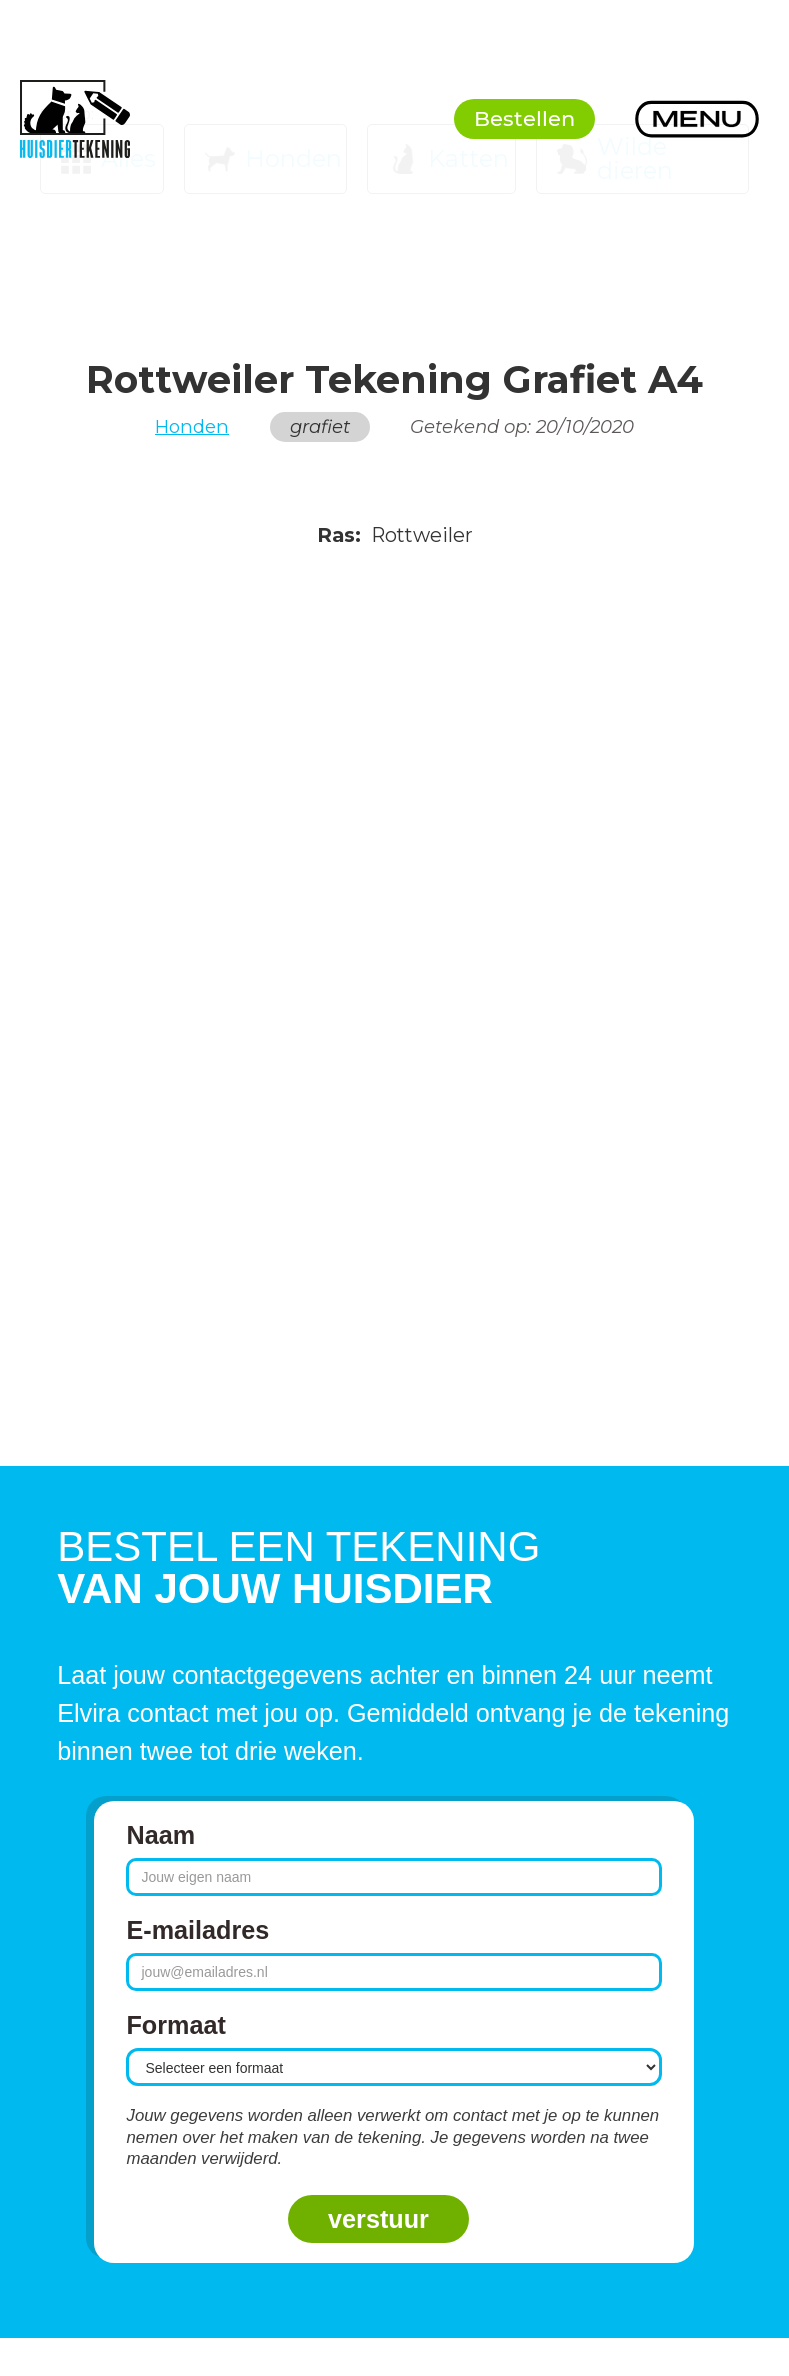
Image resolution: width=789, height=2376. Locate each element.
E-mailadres (197, 1930)
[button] (697, 119)
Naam (160, 1835)
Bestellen (524, 118)
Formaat (175, 2025)
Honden (192, 427)
